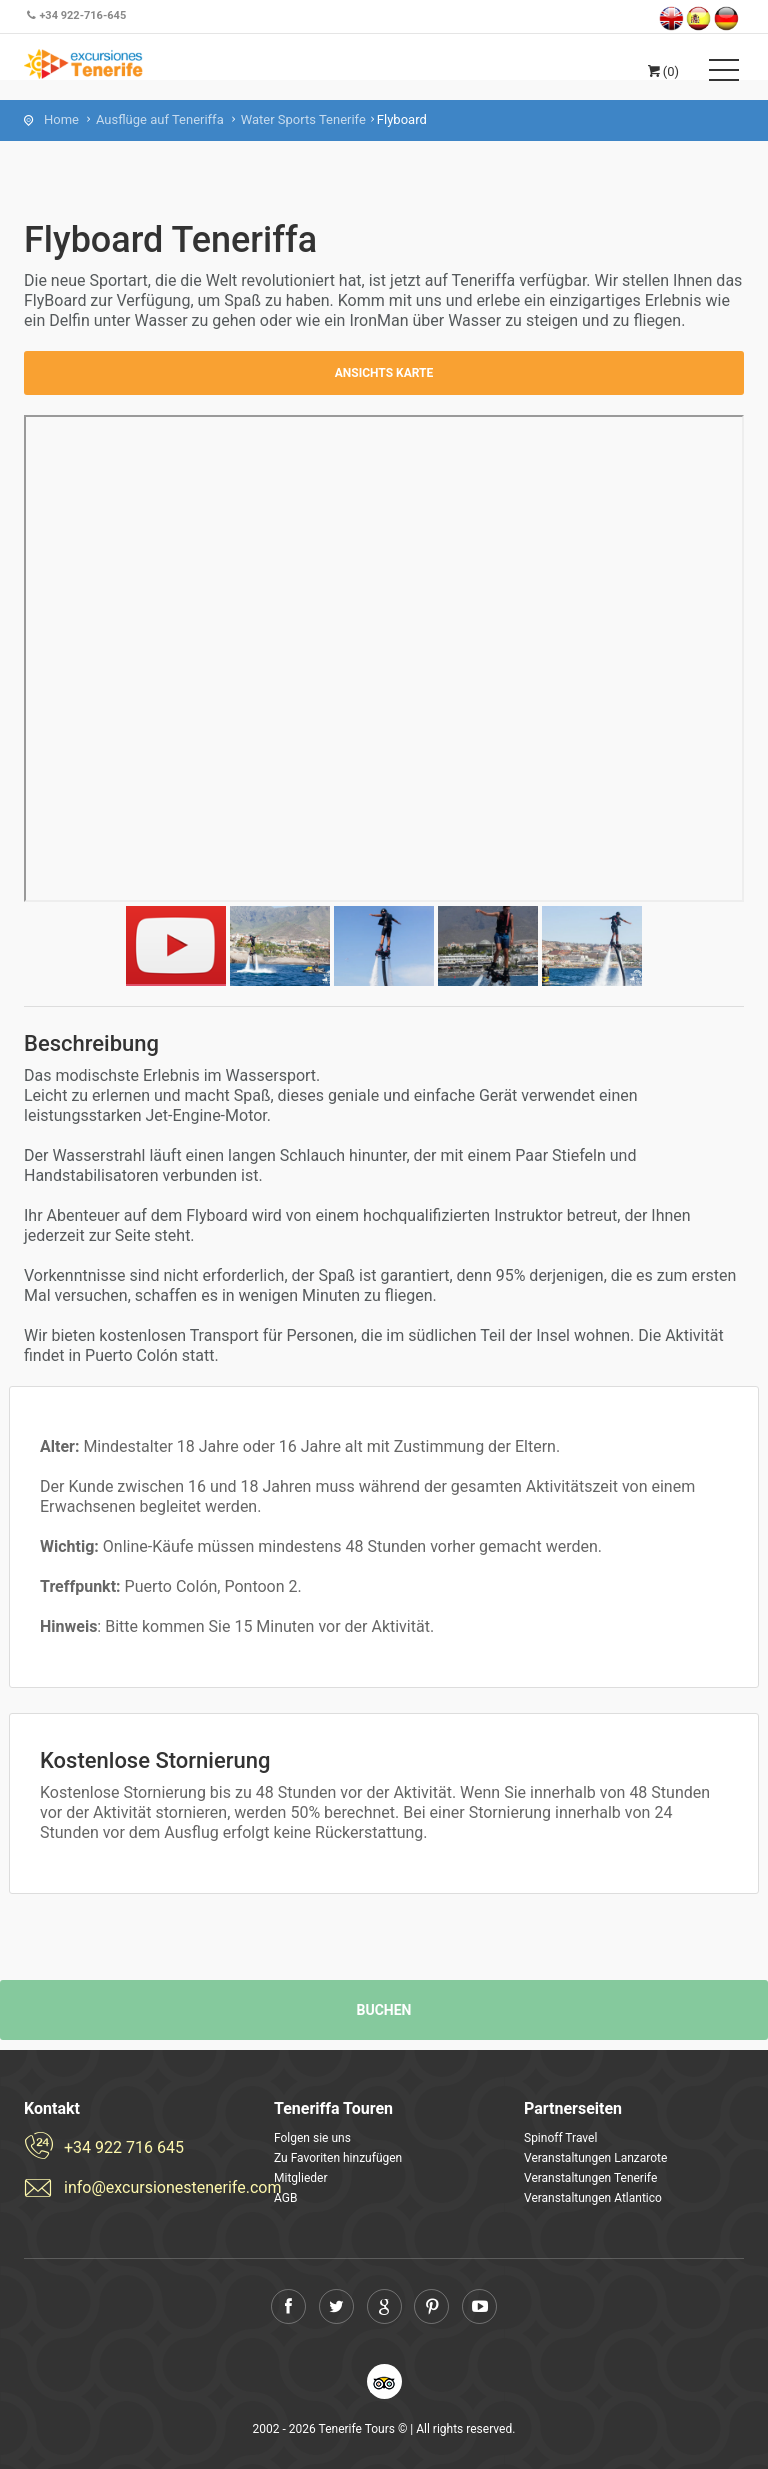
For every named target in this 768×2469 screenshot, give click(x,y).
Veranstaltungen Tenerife (590, 2178)
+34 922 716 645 (124, 2147)
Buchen (384, 2010)
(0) (662, 71)
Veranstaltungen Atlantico (593, 2198)
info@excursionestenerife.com (154, 2187)
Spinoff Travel (560, 2138)
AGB (285, 2198)
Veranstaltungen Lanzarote (595, 2158)
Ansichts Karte (384, 373)
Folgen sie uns (312, 2138)
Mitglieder (300, 2178)
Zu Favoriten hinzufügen (338, 2158)
